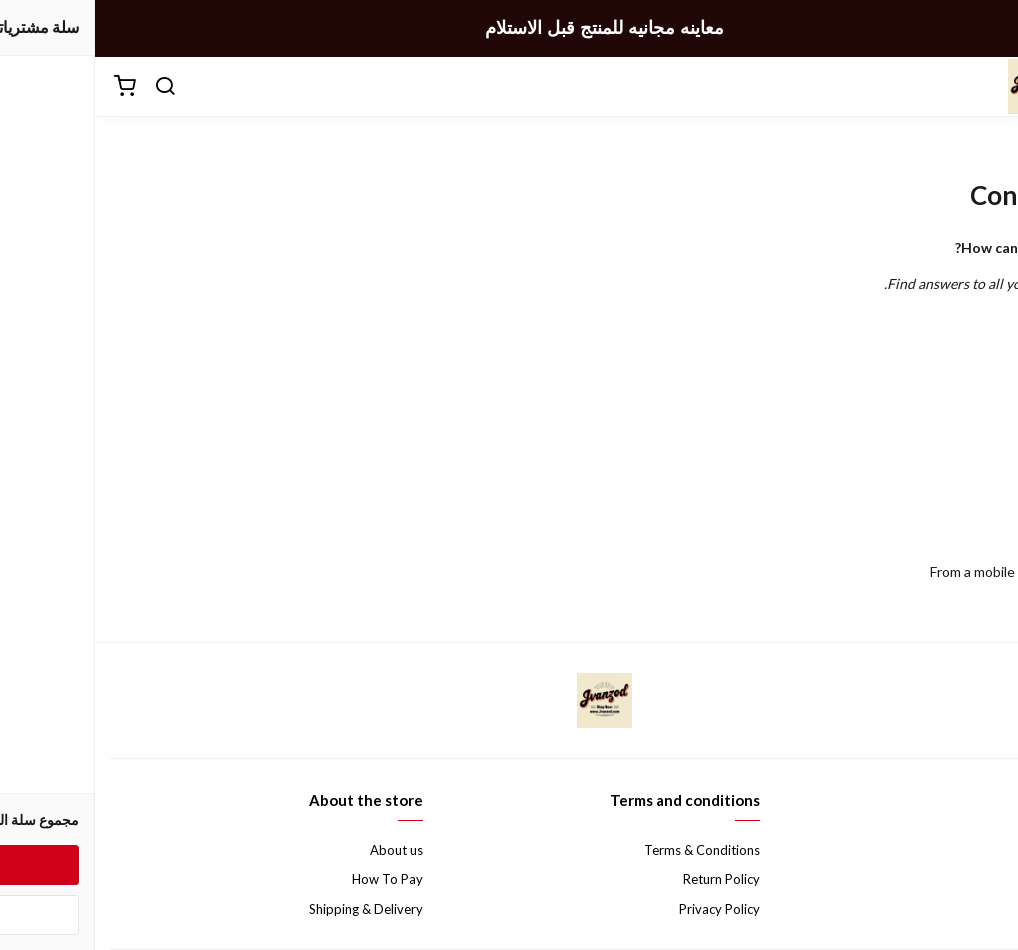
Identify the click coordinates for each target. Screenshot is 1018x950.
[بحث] (70, 87)
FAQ (990, 879)
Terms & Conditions (607, 850)
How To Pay (292, 879)
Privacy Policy (624, 909)
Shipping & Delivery (271, 909)
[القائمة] (988, 87)
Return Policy (626, 879)
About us (301, 850)
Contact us (971, 850)
